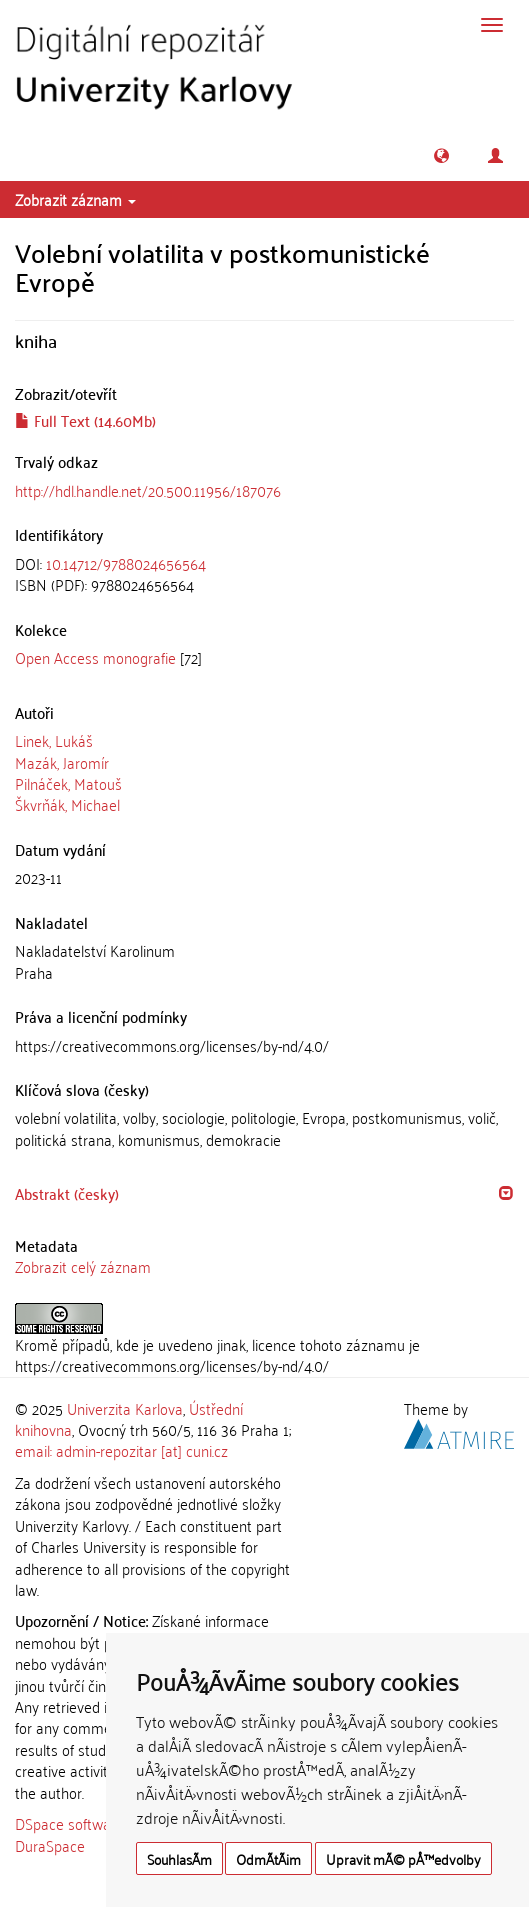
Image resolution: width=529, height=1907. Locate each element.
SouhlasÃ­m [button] (179, 1858)
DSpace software (69, 1823)
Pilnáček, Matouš (68, 783)
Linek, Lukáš (54, 740)
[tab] (264, 574)
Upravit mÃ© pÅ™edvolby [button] (403, 1858)
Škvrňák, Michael (67, 804)
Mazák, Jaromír (62, 762)
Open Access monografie (95, 657)
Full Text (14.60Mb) (85, 420)
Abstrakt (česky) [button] (67, 1193)
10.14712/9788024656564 (126, 563)
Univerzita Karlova (125, 1408)
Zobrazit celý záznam (83, 1266)
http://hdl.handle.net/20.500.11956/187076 (148, 490)
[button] (441, 155)
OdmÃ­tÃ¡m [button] (268, 1858)
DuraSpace (50, 1845)
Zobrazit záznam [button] (75, 199)
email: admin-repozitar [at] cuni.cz (121, 1450)
